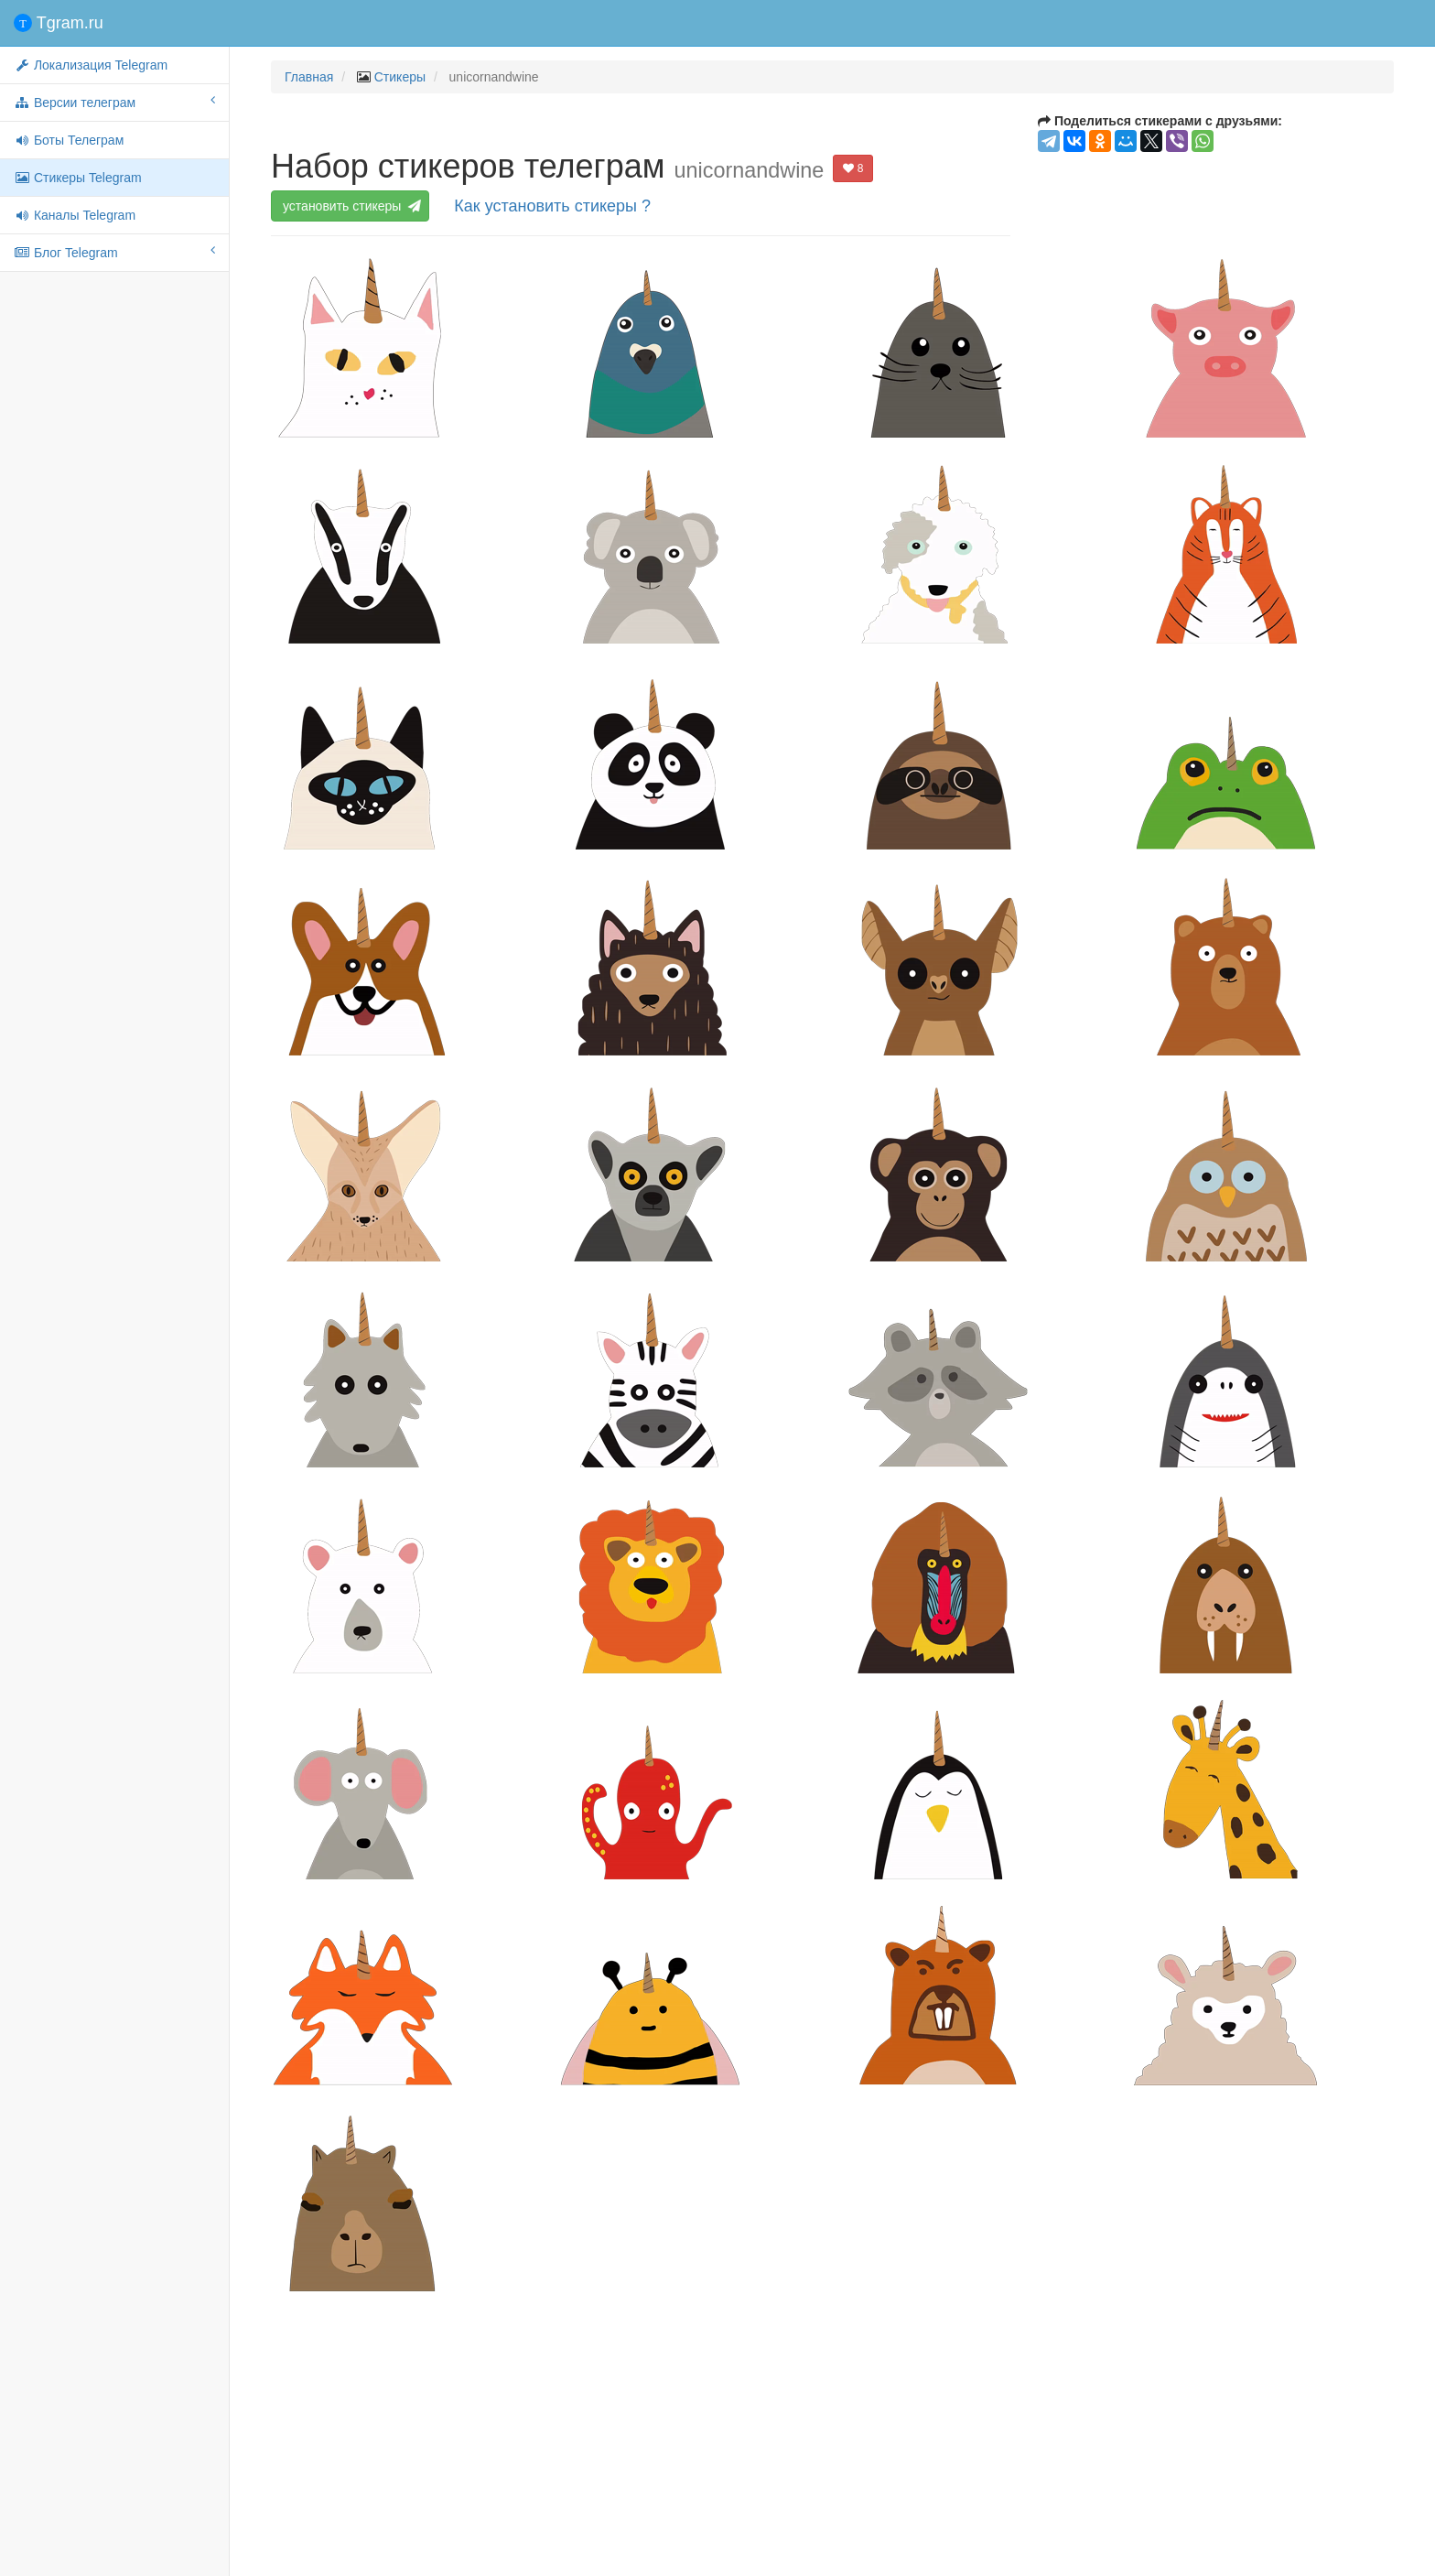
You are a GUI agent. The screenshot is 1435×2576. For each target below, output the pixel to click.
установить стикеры (350, 206)
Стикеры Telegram (78, 177)
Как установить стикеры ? (552, 206)
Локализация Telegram (90, 65)
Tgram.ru (58, 23)
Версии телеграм (114, 101)
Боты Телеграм (69, 140)
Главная (309, 77)
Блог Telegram (114, 252)
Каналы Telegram (74, 215)
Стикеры (400, 77)
